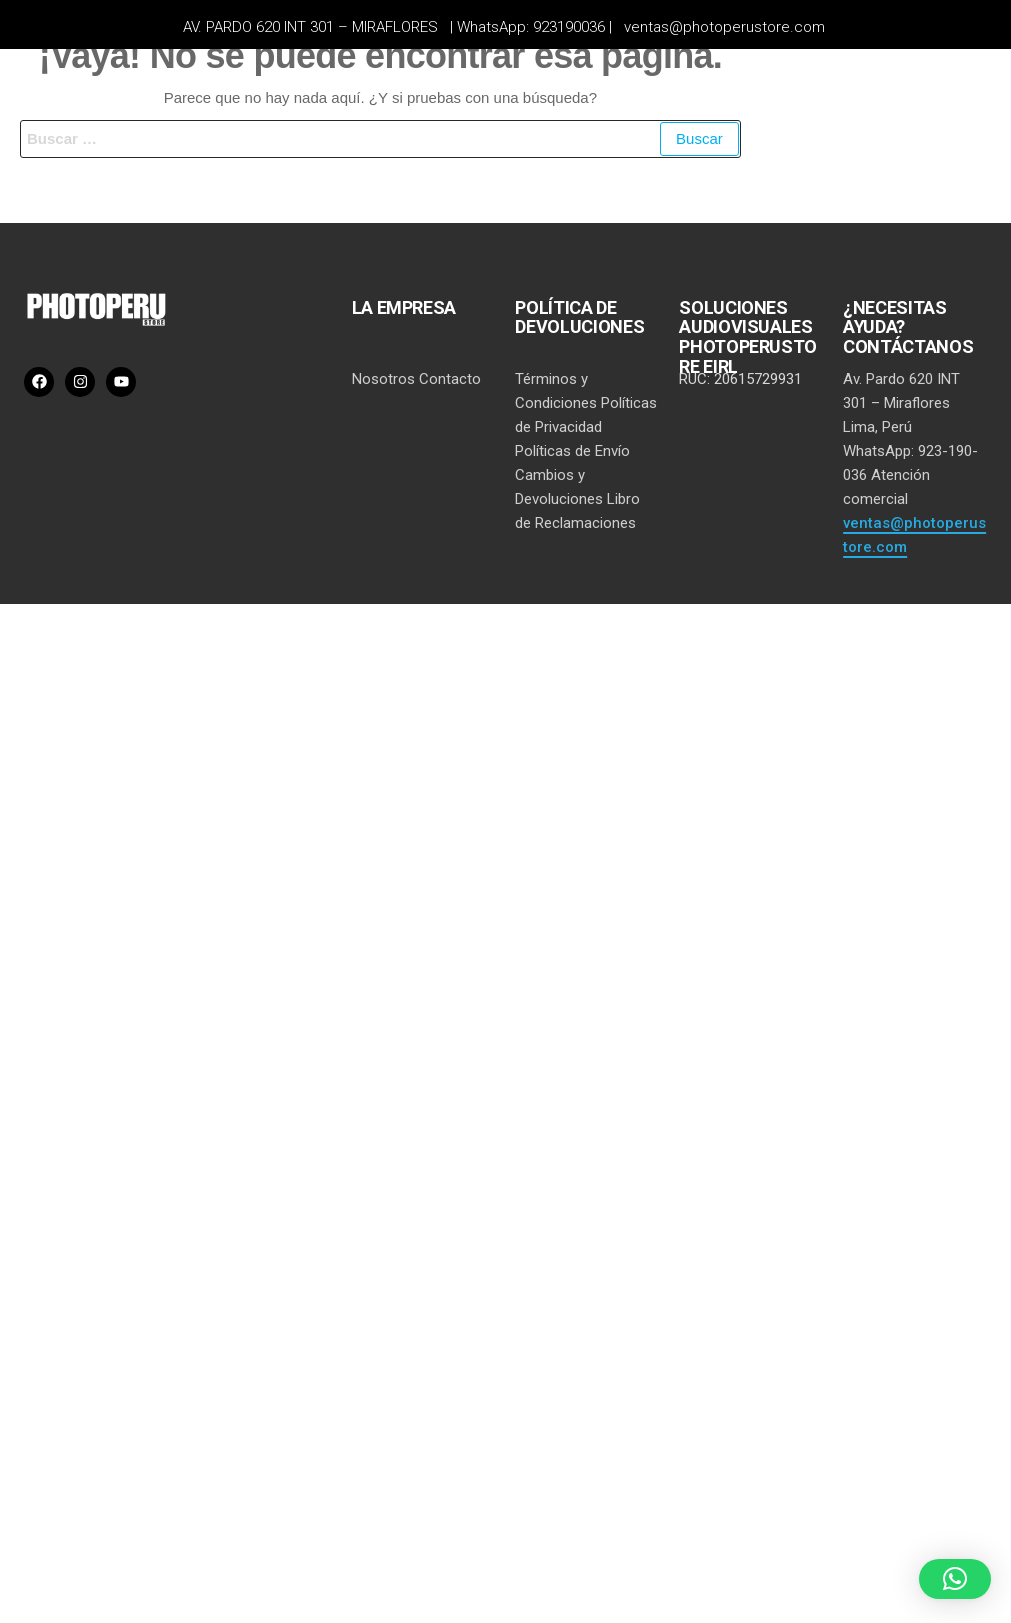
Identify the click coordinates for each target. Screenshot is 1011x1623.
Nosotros (383, 379)
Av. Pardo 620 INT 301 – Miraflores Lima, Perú (901, 403)
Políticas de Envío (572, 451)
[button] (955, 1579)
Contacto (450, 379)
